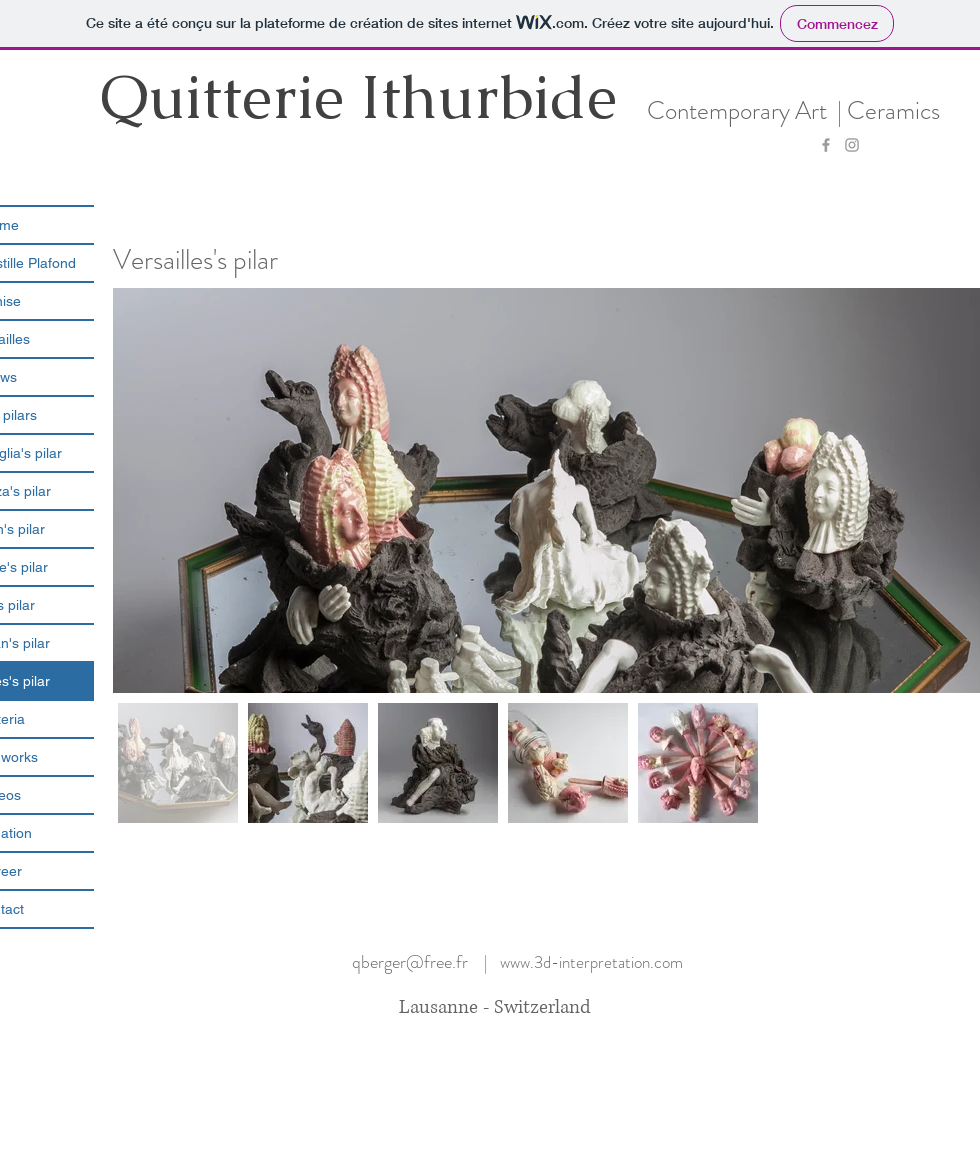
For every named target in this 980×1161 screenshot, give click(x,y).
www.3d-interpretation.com (591, 962)
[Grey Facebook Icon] (826, 145)
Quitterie (230, 96)
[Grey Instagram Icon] (852, 145)
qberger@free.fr (410, 962)
